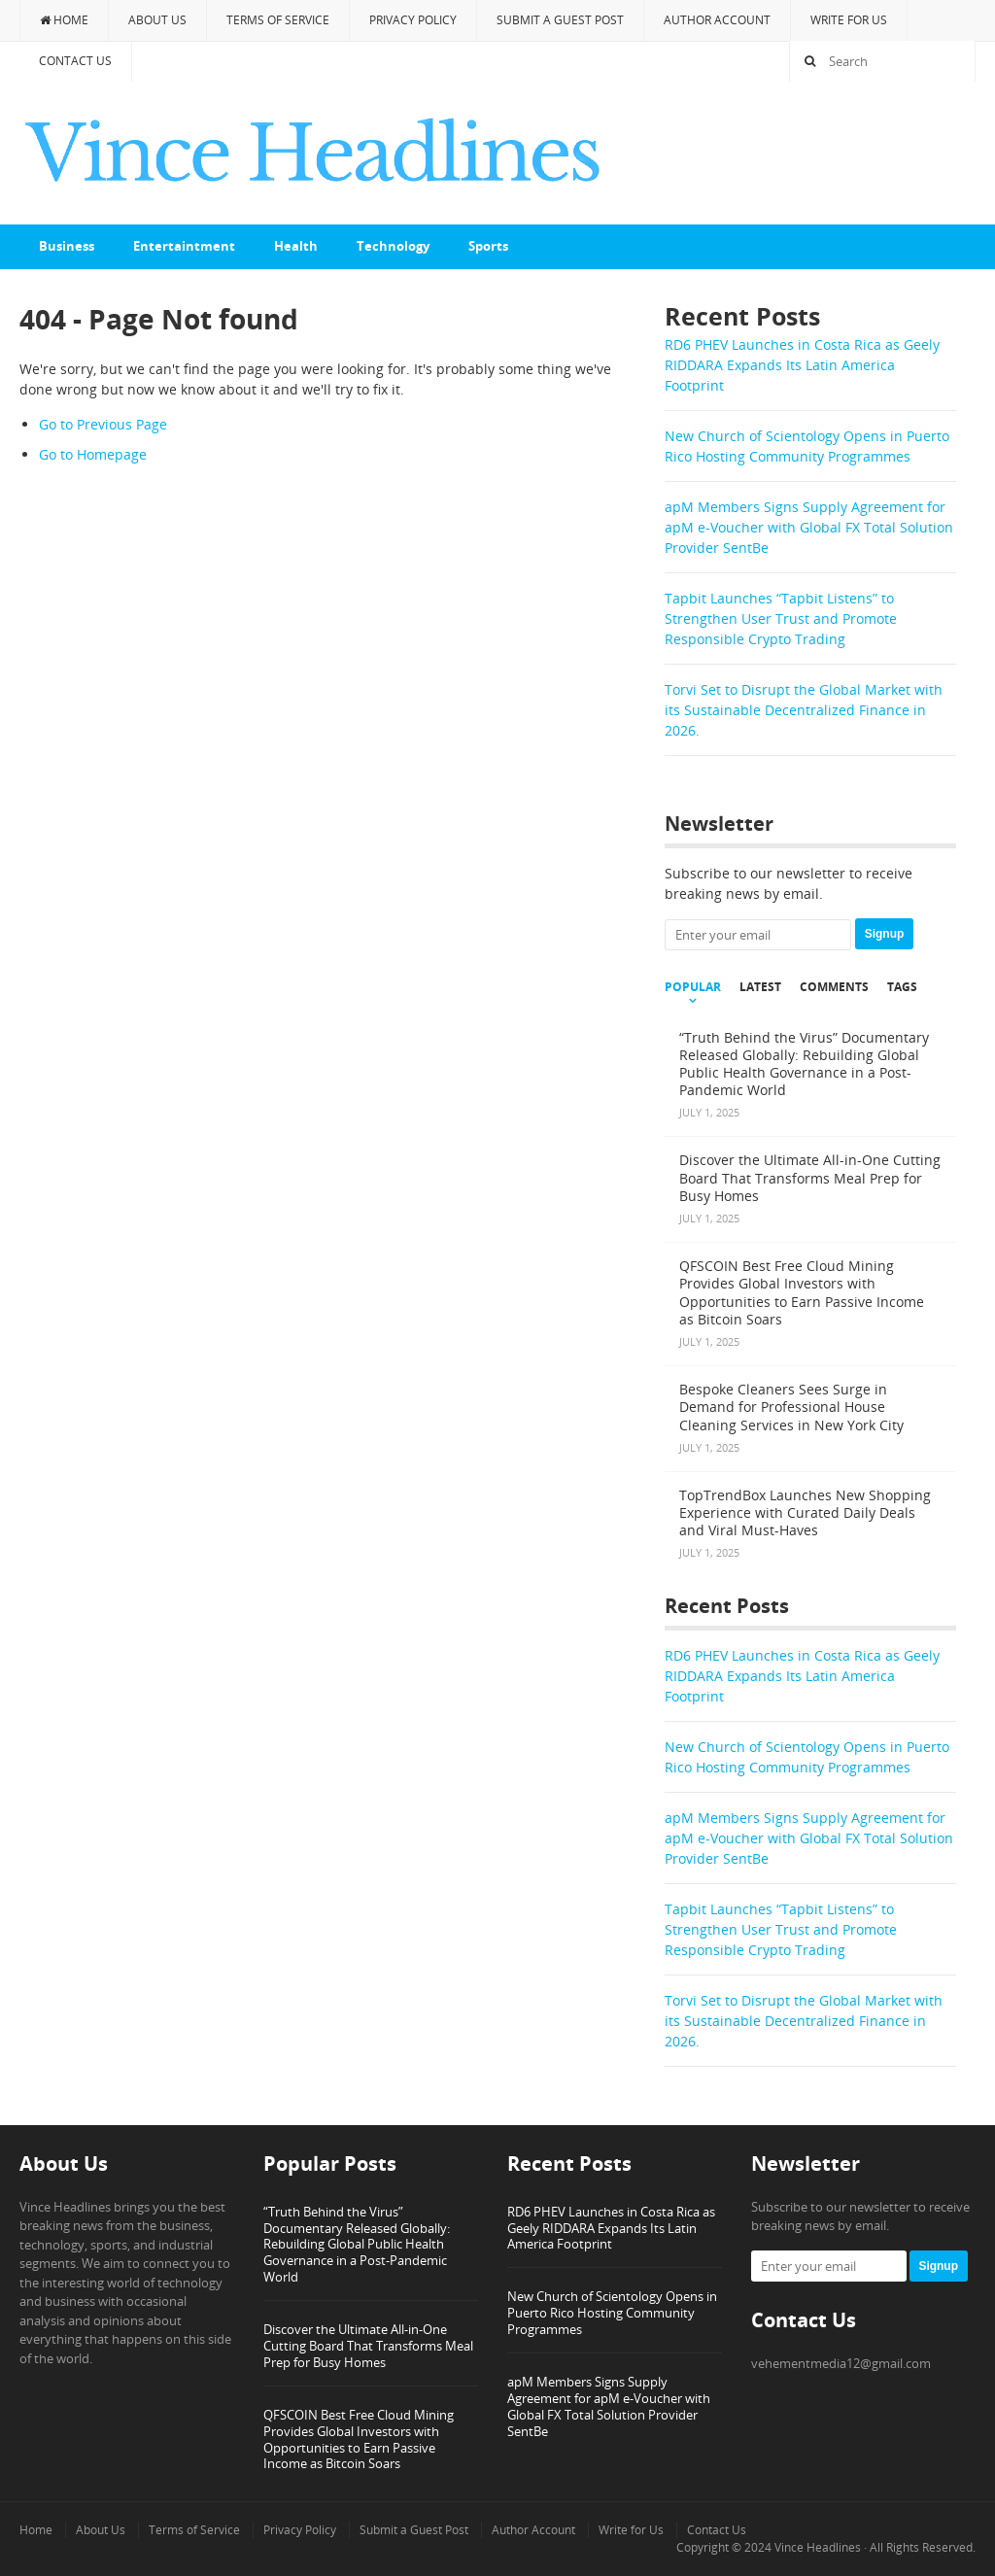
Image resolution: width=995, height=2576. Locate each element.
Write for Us (848, 20)
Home (64, 20)
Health (296, 246)
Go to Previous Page (103, 424)
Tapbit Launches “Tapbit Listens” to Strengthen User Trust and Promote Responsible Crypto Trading (781, 618)
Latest (760, 987)
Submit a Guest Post (560, 20)
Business (66, 246)
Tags (902, 987)
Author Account (717, 20)
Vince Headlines (817, 2547)
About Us (157, 20)
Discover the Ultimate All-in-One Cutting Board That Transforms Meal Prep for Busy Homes (368, 2345)
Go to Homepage (93, 454)
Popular (693, 987)
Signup (885, 934)
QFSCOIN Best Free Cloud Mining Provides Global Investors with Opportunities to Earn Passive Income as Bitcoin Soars (358, 2439)
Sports (488, 246)
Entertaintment (184, 246)
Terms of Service (277, 20)
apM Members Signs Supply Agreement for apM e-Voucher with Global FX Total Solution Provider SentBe (809, 527)
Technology (393, 246)
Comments (834, 987)
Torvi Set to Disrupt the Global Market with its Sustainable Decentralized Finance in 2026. (804, 709)
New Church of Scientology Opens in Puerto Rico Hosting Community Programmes (612, 2312)
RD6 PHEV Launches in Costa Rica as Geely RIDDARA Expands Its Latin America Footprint (802, 365)
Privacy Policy (413, 20)
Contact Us (75, 60)
